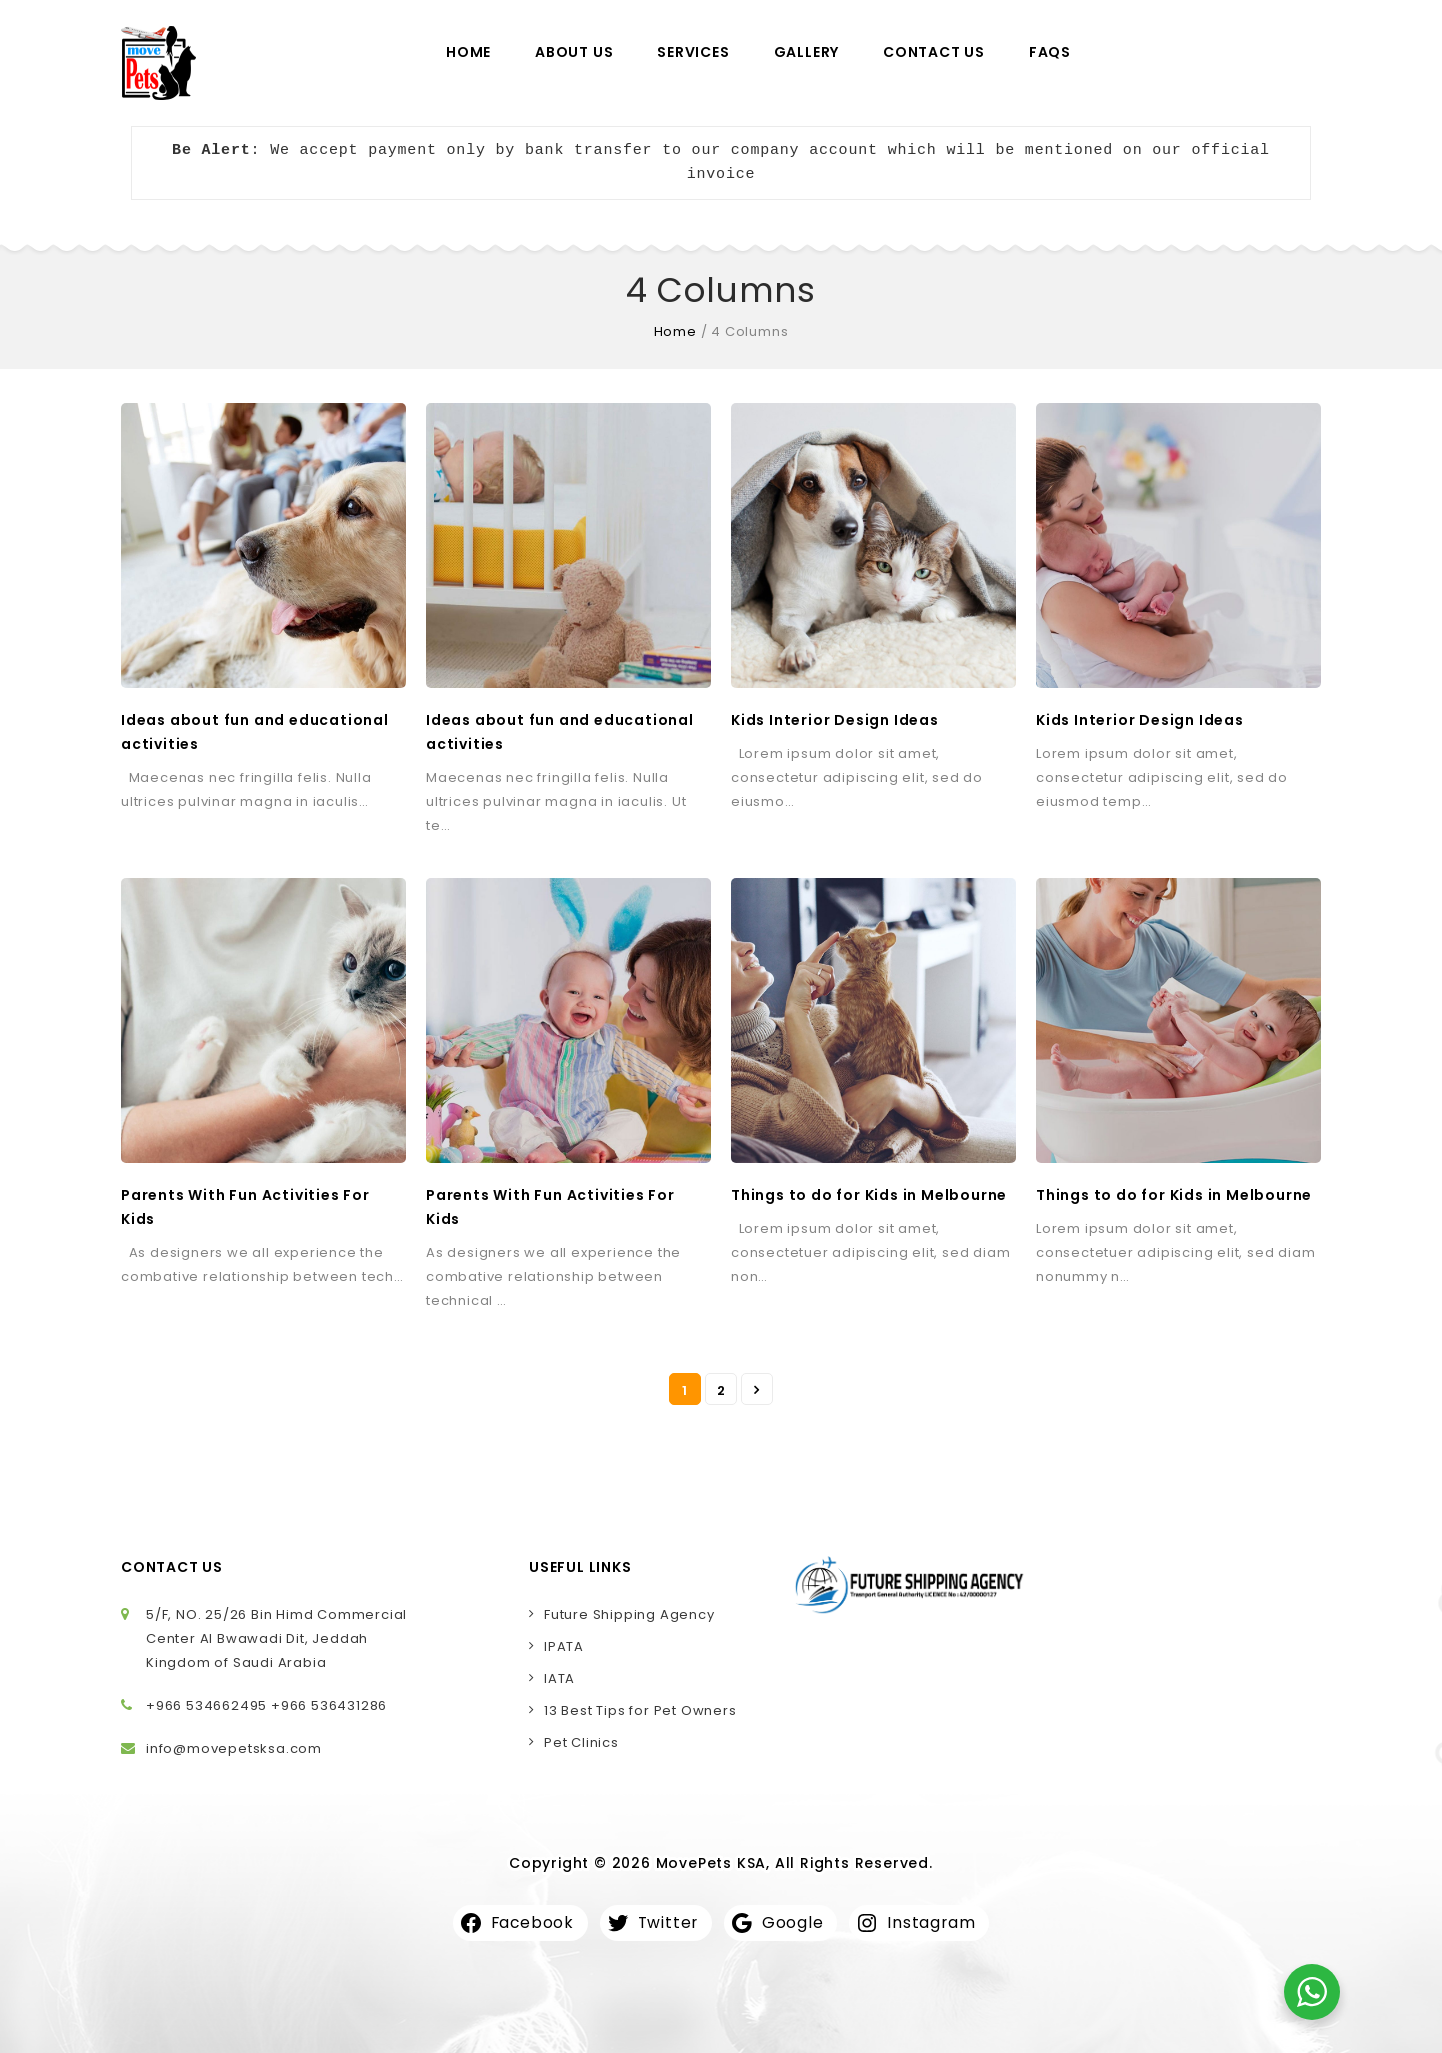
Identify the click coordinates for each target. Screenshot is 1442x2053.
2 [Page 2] (721, 1390)
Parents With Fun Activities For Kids (245, 1207)
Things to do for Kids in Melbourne (869, 1195)
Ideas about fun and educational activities (255, 732)
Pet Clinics (581, 1742)
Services (693, 52)
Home (468, 52)
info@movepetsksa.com (234, 1748)
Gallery (807, 52)
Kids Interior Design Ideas (835, 720)
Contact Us (934, 52)
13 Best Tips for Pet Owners (640, 1710)
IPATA (564, 1646)
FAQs (1050, 52)
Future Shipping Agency (629, 1614)
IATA (559, 1678)
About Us (574, 52)
